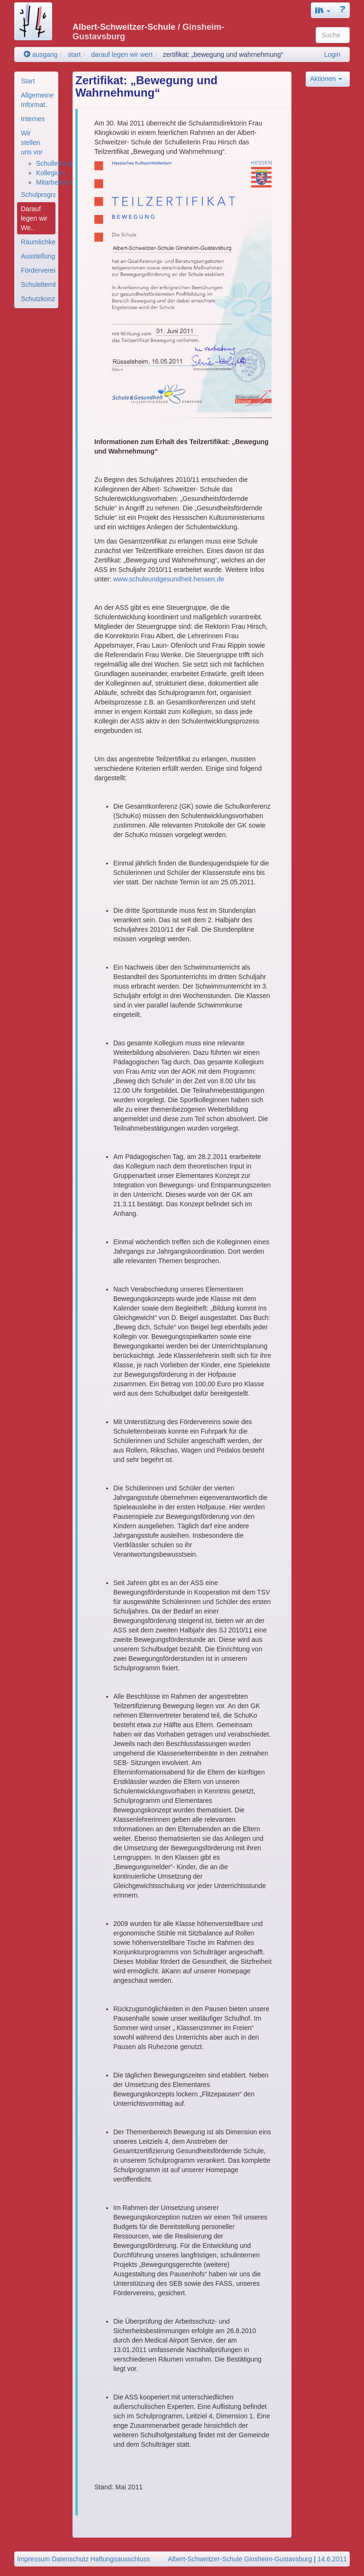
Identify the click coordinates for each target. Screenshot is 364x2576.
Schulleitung (54, 163)
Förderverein (38, 270)
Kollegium (50, 173)
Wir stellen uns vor (32, 142)
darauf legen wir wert (122, 54)
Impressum (33, 2559)
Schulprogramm (38, 194)
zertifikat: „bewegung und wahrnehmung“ (223, 54)
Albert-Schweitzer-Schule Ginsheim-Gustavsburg (240, 2559)
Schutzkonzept (38, 299)
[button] (322, 10)
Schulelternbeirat (38, 284)
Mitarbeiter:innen (60, 182)
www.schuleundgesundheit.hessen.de (168, 579)
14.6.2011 (332, 2559)
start (74, 54)
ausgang (41, 54)
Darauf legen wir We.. (34, 218)
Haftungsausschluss (120, 2559)
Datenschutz (70, 2559)
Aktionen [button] (326, 78)
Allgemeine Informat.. (37, 99)
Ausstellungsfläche (38, 256)
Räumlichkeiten (38, 242)
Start (28, 81)
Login (332, 54)
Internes (33, 119)
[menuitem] (36, 81)
